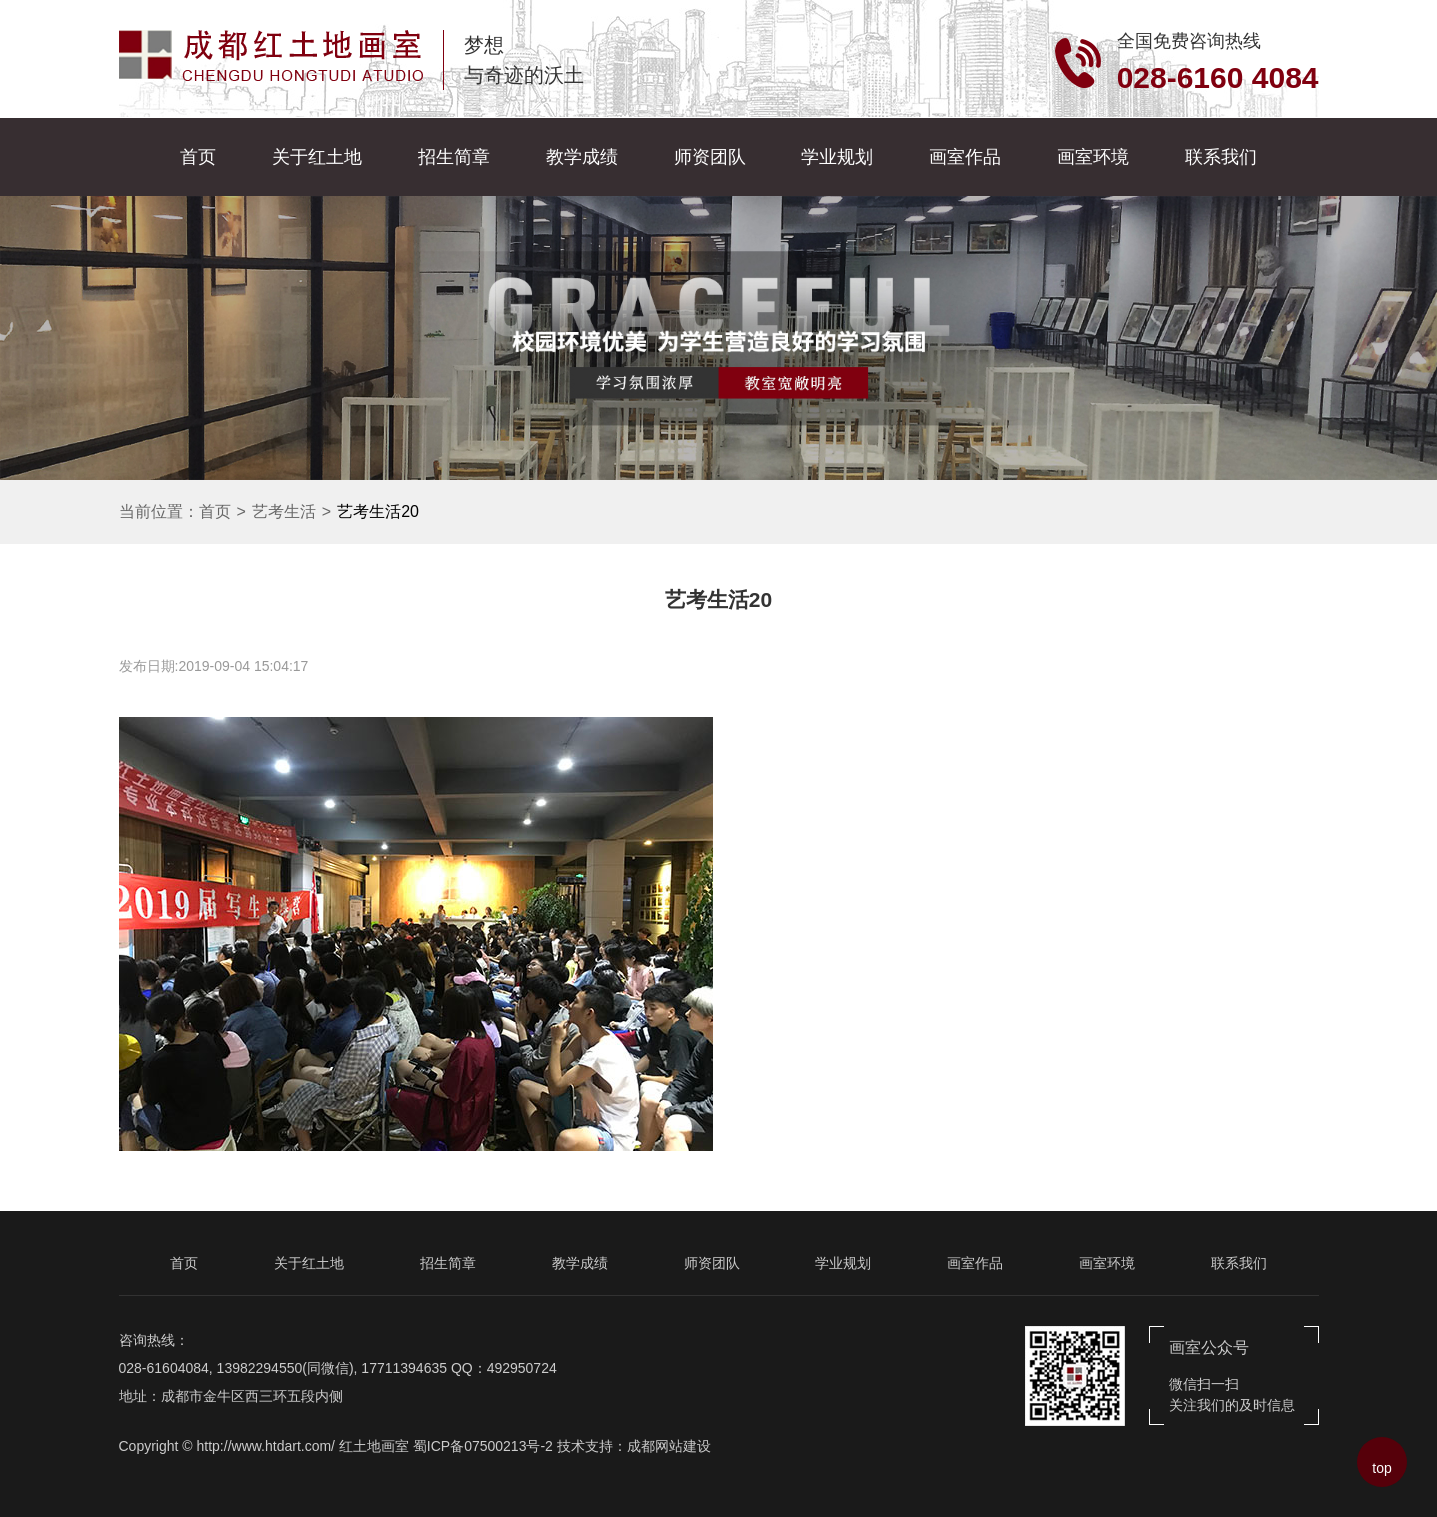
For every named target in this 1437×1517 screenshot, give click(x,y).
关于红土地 (317, 157)
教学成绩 (582, 157)
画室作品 (965, 157)
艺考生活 (284, 511)
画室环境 (1093, 157)
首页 (198, 157)
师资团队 (710, 157)
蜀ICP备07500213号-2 (483, 1446)
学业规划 (837, 157)
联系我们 (1221, 157)
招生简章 (454, 157)
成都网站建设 (669, 1446)
